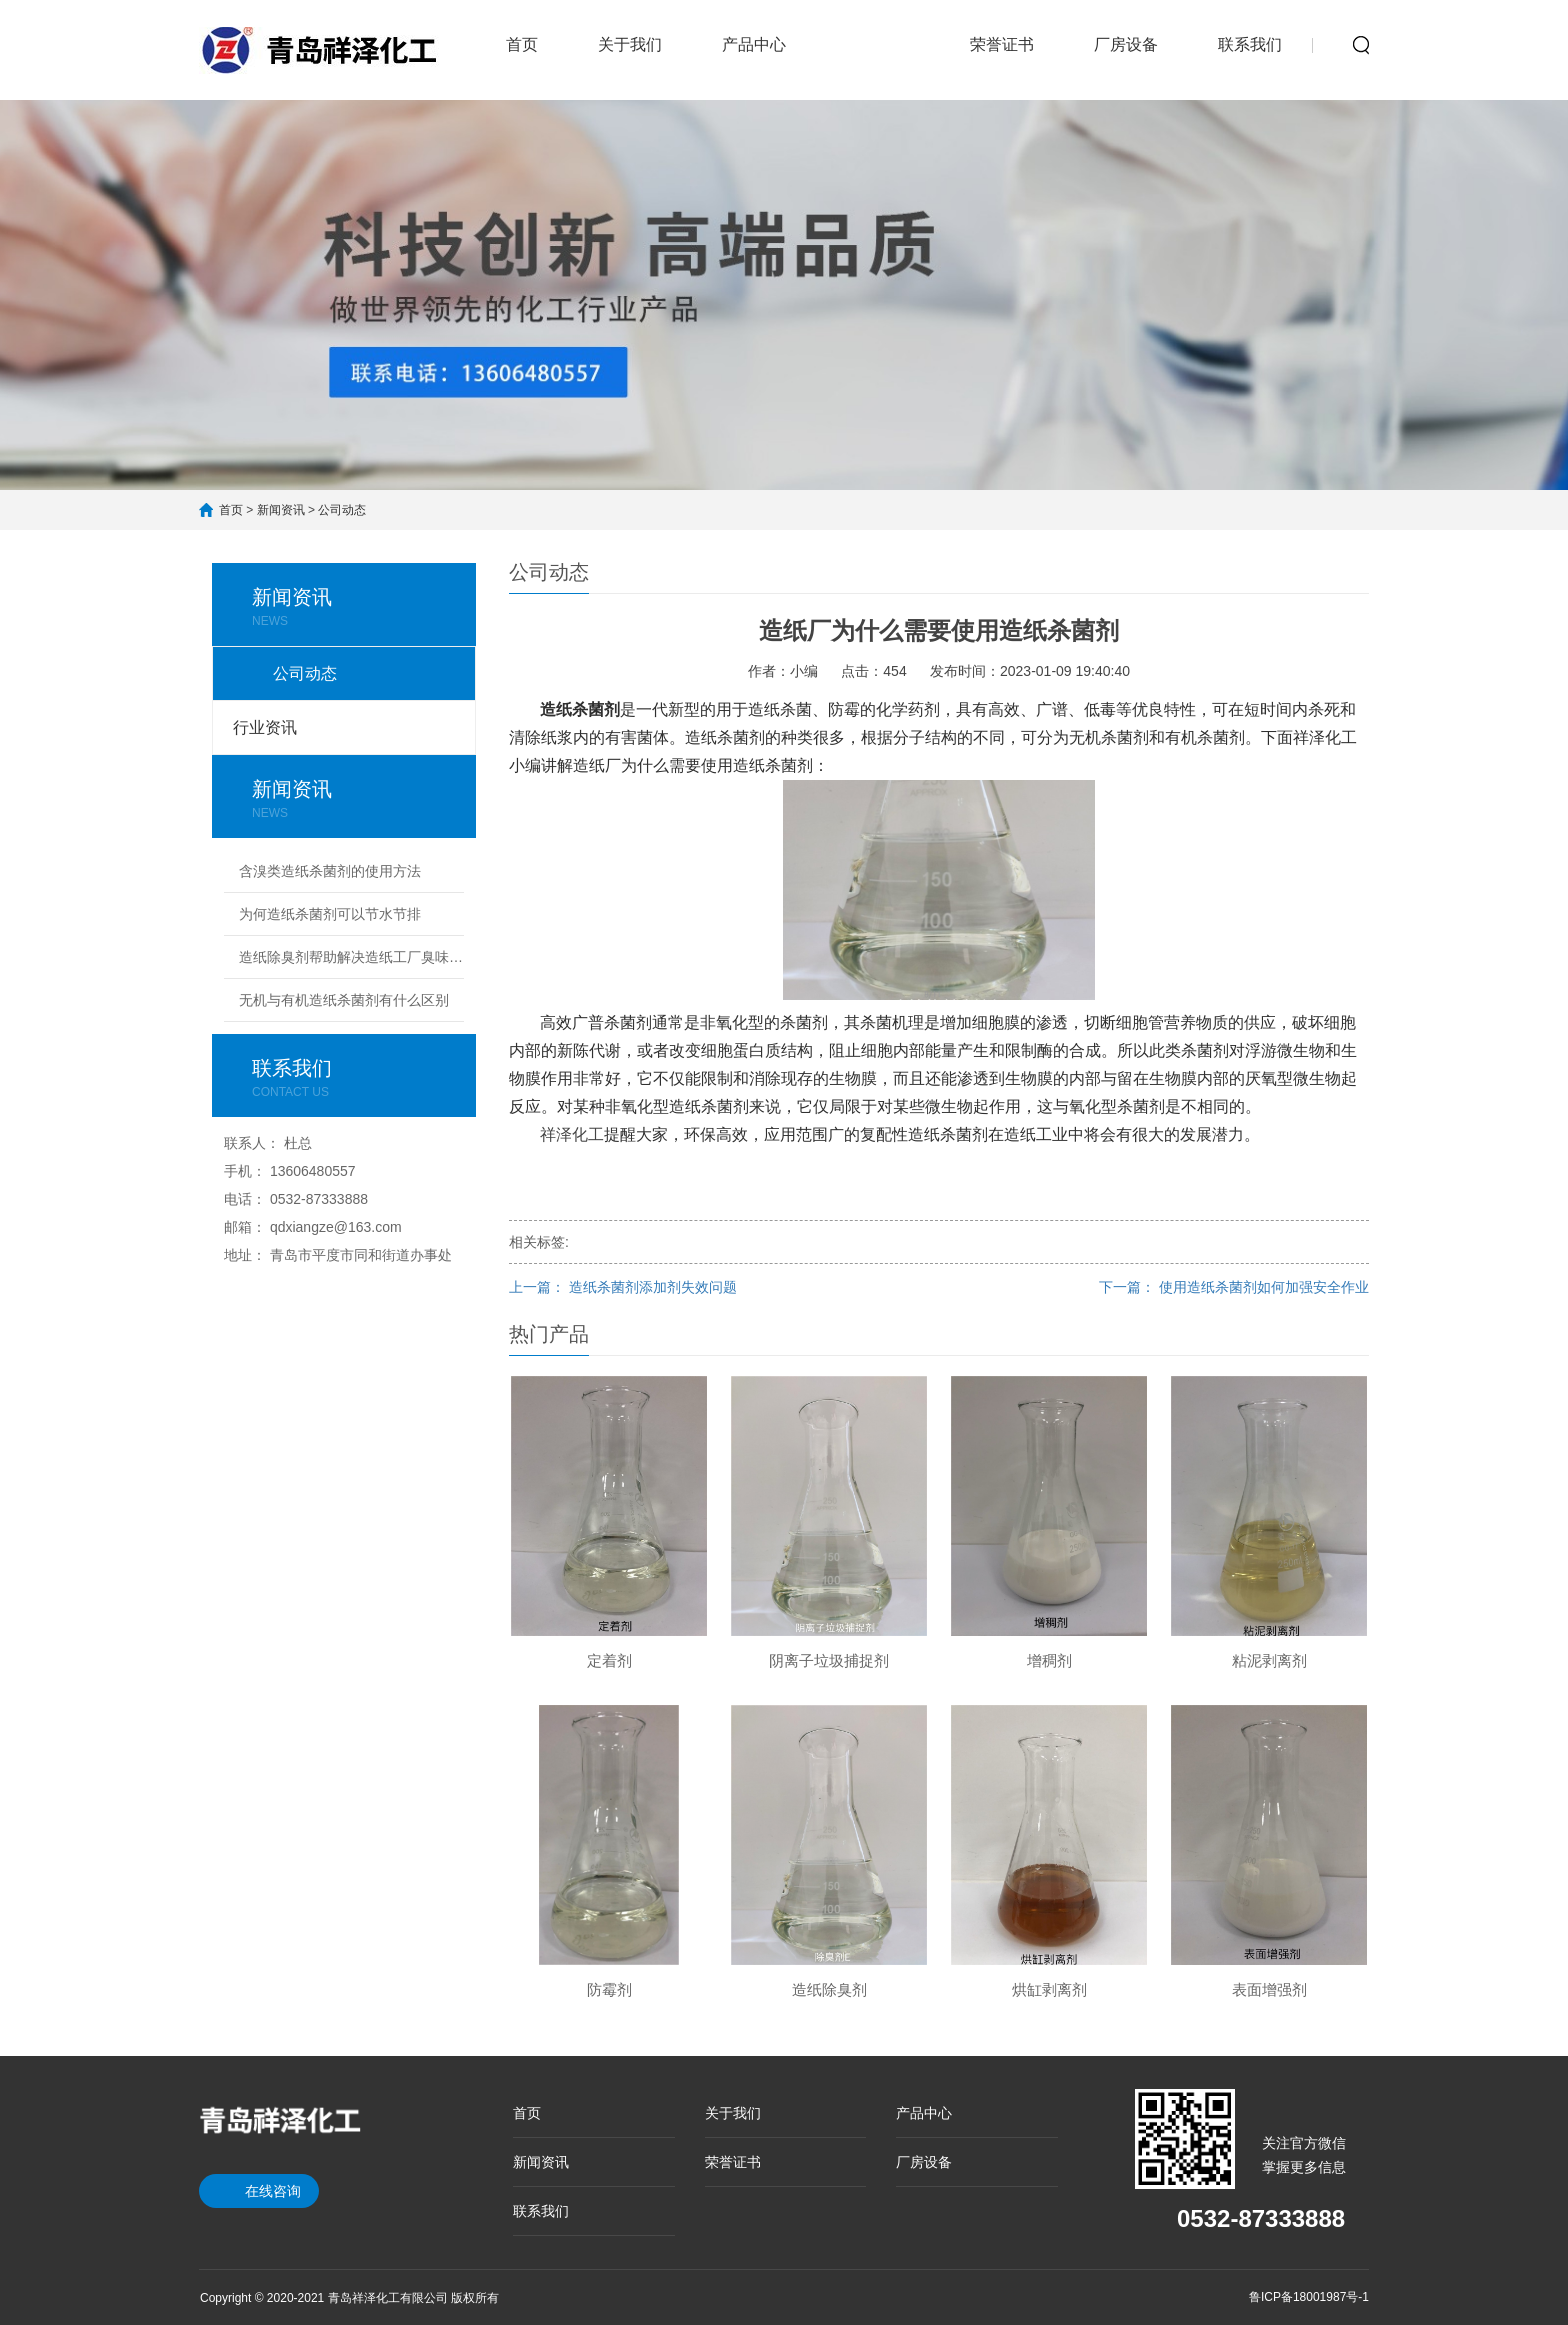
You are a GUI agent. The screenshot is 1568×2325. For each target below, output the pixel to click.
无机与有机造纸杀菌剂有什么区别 (344, 1000)
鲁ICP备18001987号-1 (1309, 2297)
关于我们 (630, 44)
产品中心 (754, 44)
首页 (522, 44)
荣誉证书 (1002, 44)
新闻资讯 (878, 32)
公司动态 (342, 510)
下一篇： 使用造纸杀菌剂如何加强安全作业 (1234, 1287)
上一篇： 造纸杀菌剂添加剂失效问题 (623, 1287)
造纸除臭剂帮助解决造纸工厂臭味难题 (351, 957)
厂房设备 (1126, 44)
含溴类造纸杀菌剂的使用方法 (330, 871)
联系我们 (1250, 44)
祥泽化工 (572, 1134)
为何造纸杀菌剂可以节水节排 (330, 914)
